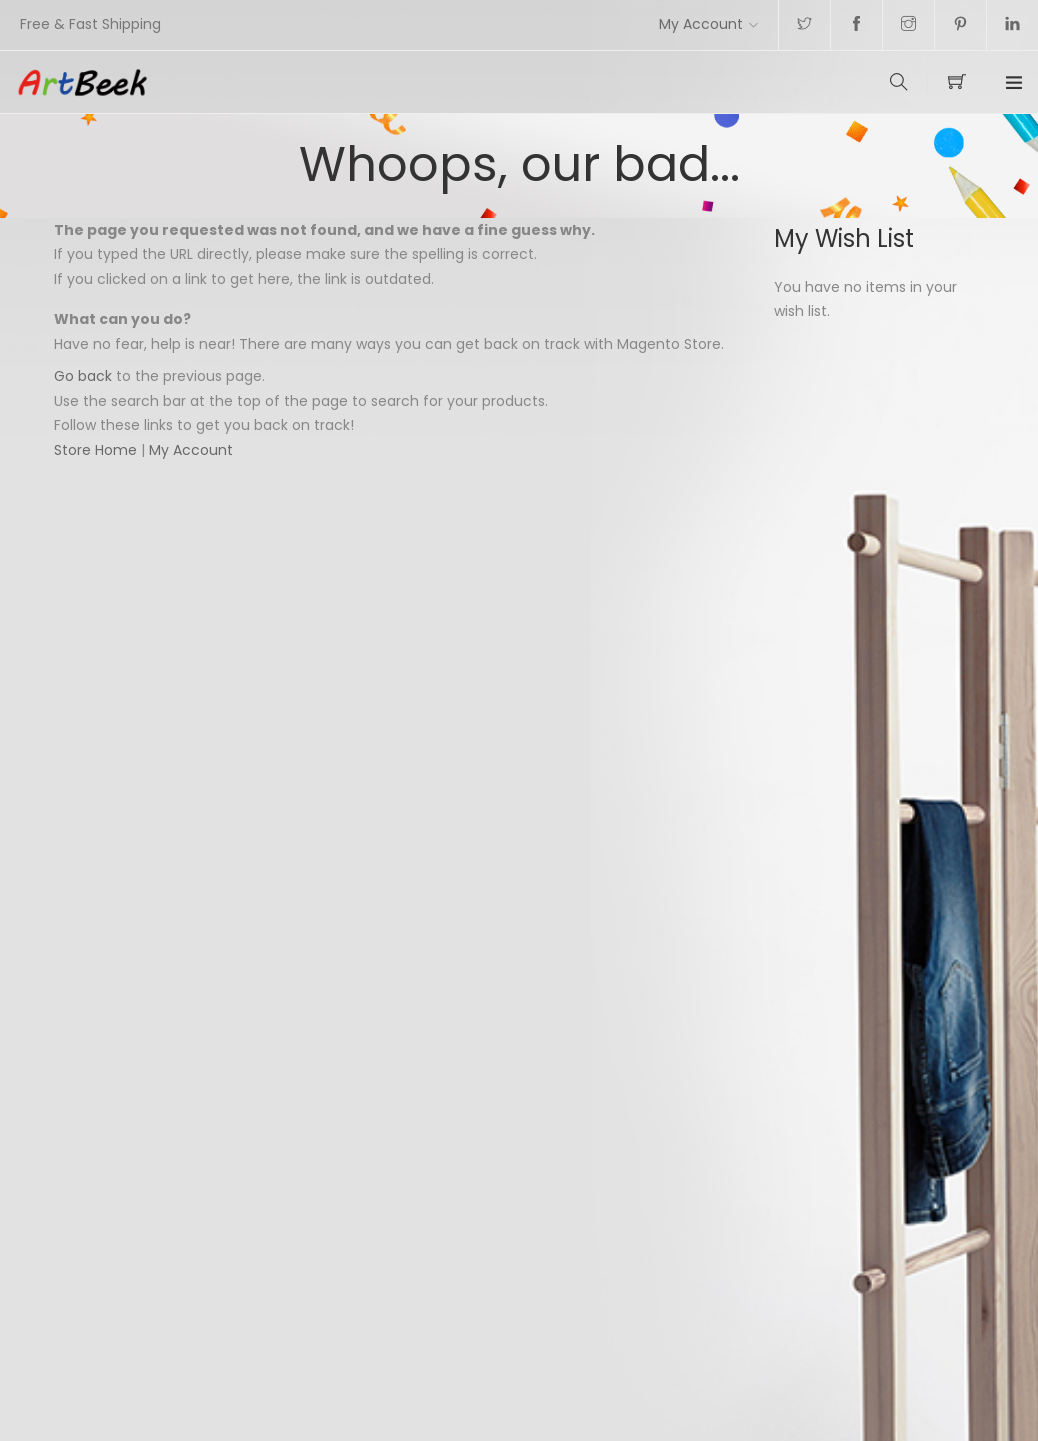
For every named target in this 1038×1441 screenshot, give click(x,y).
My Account (701, 24)
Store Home (95, 450)
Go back (83, 376)
